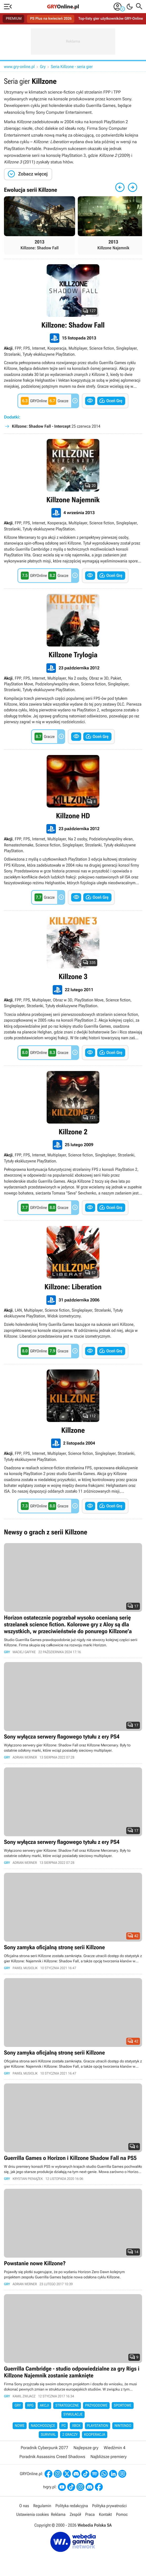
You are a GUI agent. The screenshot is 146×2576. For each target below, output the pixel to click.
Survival (48, 2435)
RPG (30, 2405)
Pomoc (122, 2514)
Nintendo (122, 2426)
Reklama (58, 2514)
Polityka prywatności (109, 2505)
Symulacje (73, 2414)
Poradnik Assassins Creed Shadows (52, 2456)
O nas (24, 2505)
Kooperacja (94, 2435)
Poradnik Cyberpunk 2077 (44, 2447)
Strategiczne (67, 2405)
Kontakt (105, 2514)
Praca (90, 2514)
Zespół (75, 2514)
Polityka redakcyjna (71, 2505)
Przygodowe (96, 2405)
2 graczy (69, 2435)
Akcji (44, 2405)
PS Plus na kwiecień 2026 (51, 19)
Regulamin (42, 2505)
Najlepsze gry (86, 2447)
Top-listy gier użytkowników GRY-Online (110, 19)
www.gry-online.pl (19, 66)
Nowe (20, 2426)
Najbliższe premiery (108, 2456)
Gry (43, 66)
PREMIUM (14, 19)
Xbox (76, 2426)
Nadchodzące (43, 2426)
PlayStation (97, 2426)
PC (63, 2426)
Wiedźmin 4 (114, 2447)
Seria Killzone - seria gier (72, 66)
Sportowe (123, 2405)
